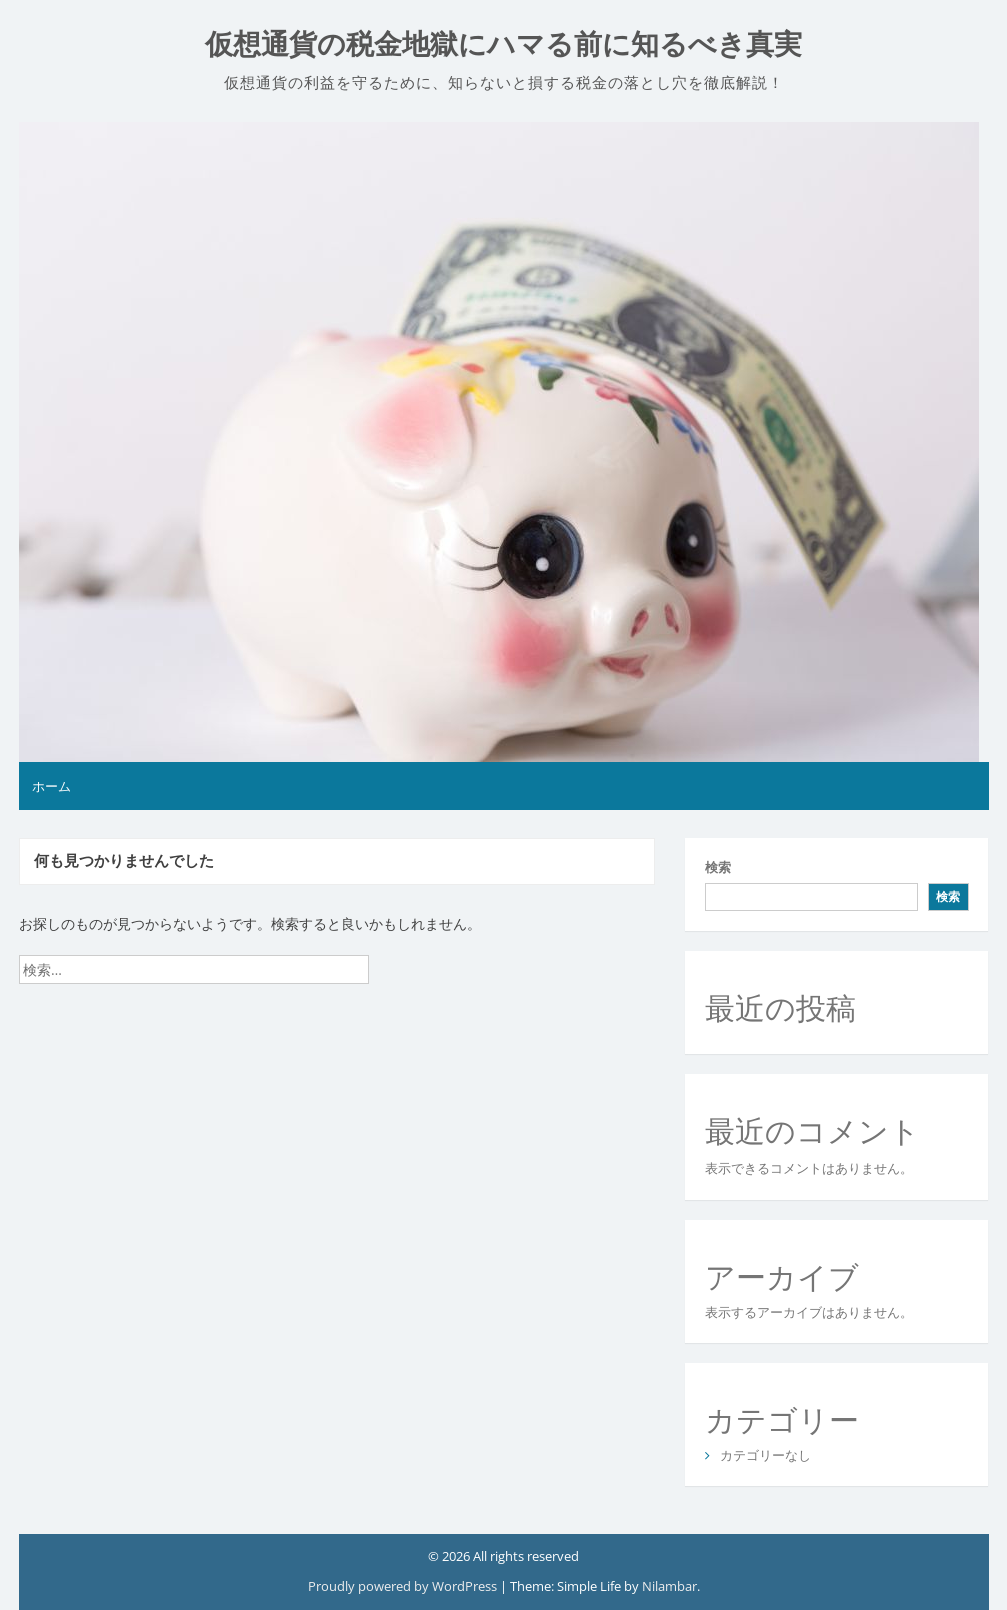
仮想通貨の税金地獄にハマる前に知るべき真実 (503, 44)
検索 (718, 867)
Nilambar (669, 1586)
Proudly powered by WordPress (404, 1586)
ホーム (51, 786)
